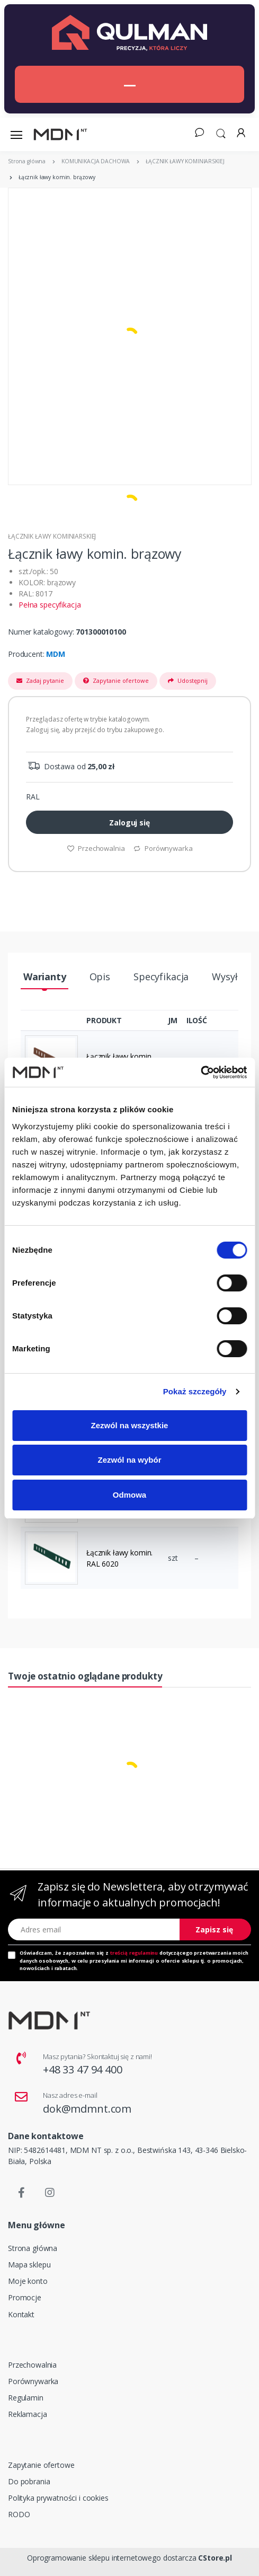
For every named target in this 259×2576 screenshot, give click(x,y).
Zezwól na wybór (129, 1459)
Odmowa (129, 1494)
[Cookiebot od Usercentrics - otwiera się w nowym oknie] (200, 1072)
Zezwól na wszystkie (129, 1425)
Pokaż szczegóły (195, 1391)
